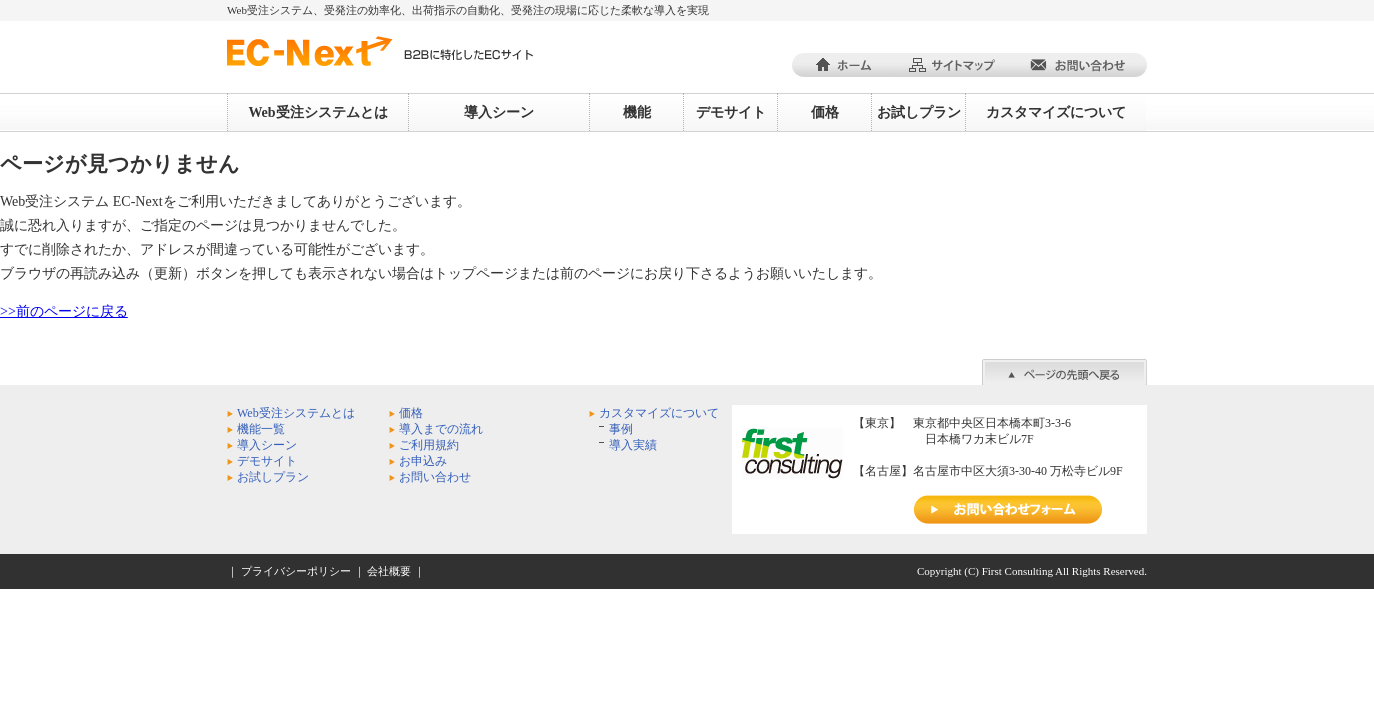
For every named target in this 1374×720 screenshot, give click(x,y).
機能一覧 (261, 429)
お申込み (423, 461)
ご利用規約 (429, 445)
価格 (825, 112)
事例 (621, 429)
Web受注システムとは (317, 112)
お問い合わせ (435, 477)
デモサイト (731, 112)
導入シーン (499, 112)
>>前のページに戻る (64, 311)
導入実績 (633, 445)
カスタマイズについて (1056, 112)
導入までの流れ (441, 429)
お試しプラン (919, 112)
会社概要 (389, 571)
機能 (637, 112)
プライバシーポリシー (296, 571)
